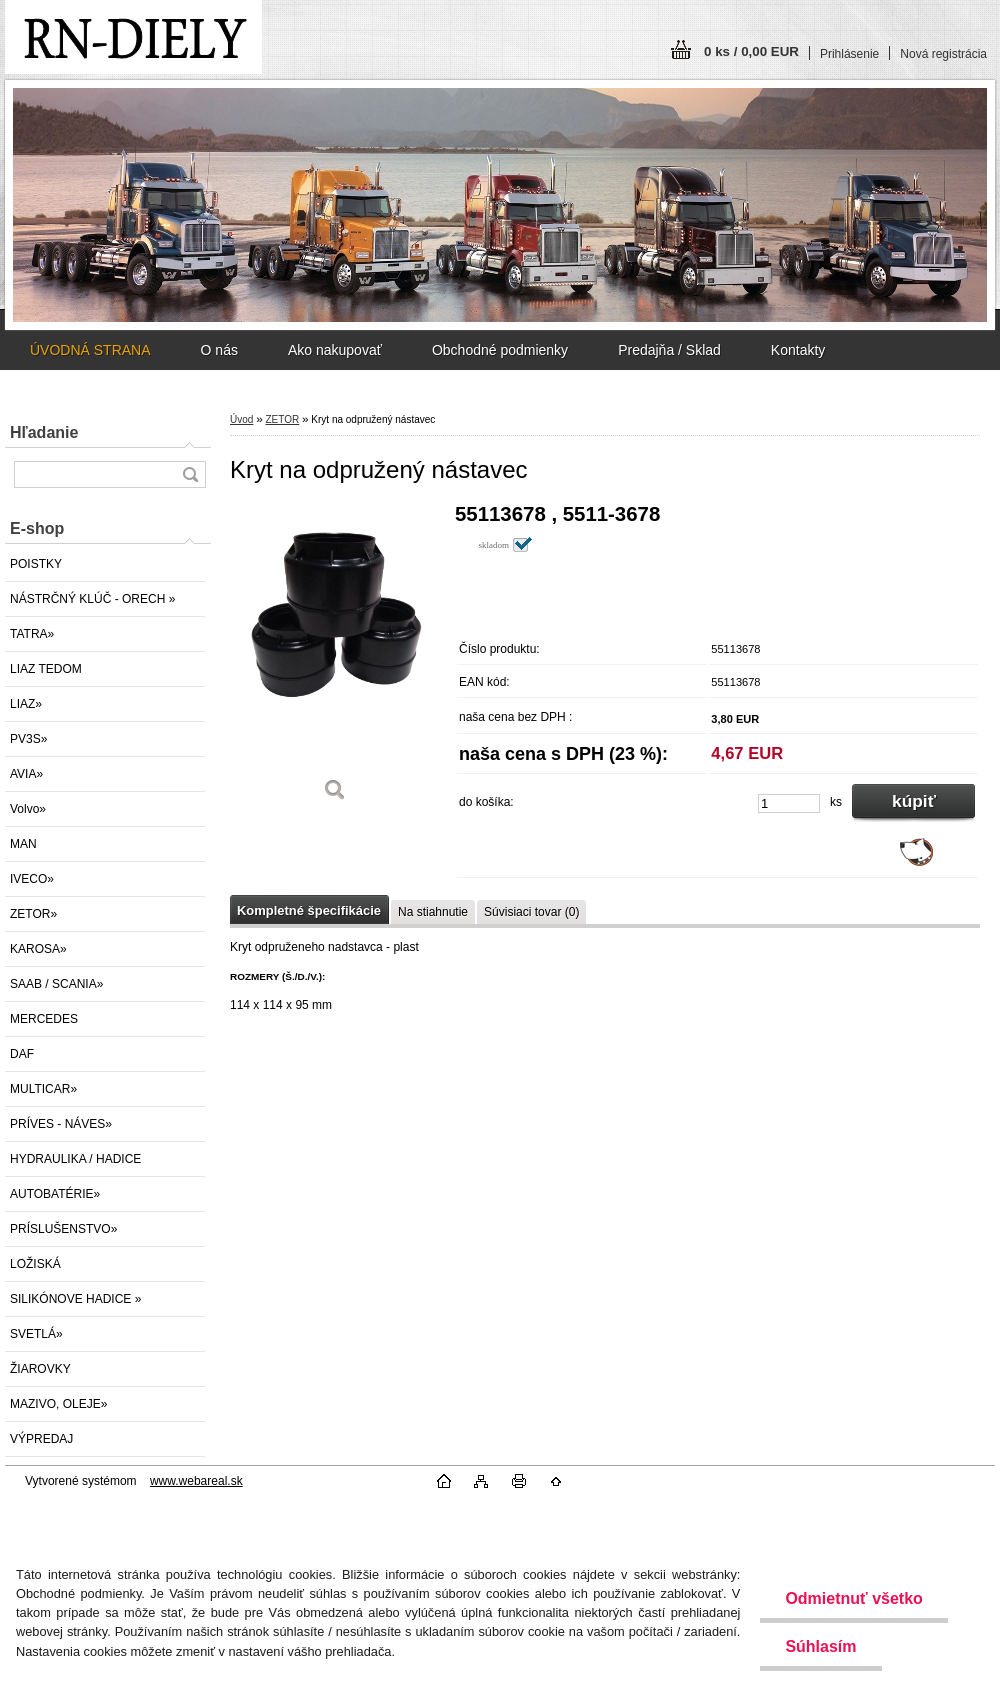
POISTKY (36, 564)
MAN (23, 844)
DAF (22, 1054)
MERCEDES (44, 1019)
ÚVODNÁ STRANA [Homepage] (90, 350)
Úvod (241, 419)
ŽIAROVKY (40, 1369)
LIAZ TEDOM (46, 669)
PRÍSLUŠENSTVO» (63, 1229)
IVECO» (32, 879)
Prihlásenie (849, 54)
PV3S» (28, 739)
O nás (219, 350)
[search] (190, 474)
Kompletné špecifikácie (309, 910)
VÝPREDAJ (41, 1439)
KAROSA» (38, 949)
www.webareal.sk (196, 1481)
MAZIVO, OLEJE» (58, 1404)
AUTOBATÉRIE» (55, 1194)
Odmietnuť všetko (853, 1598)
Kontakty (798, 350)
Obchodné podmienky (500, 350)
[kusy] (789, 803)
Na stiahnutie (433, 912)
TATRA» (32, 634)
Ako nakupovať (335, 350)
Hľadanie (44, 432)
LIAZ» (26, 704)
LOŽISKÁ (35, 1264)
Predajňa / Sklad (669, 350)
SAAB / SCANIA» (56, 984)
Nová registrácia (943, 54)
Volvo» (28, 809)
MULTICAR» (43, 1089)
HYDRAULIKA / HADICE (75, 1159)
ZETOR (282, 419)
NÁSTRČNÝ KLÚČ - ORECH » (92, 599)
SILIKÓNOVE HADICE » (75, 1299)
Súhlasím (820, 1646)
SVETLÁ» (36, 1334)
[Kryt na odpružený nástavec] (335, 659)
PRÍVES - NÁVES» (61, 1124)
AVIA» (26, 774)
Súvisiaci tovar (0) (531, 912)
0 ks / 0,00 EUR (751, 51)
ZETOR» (33, 914)
